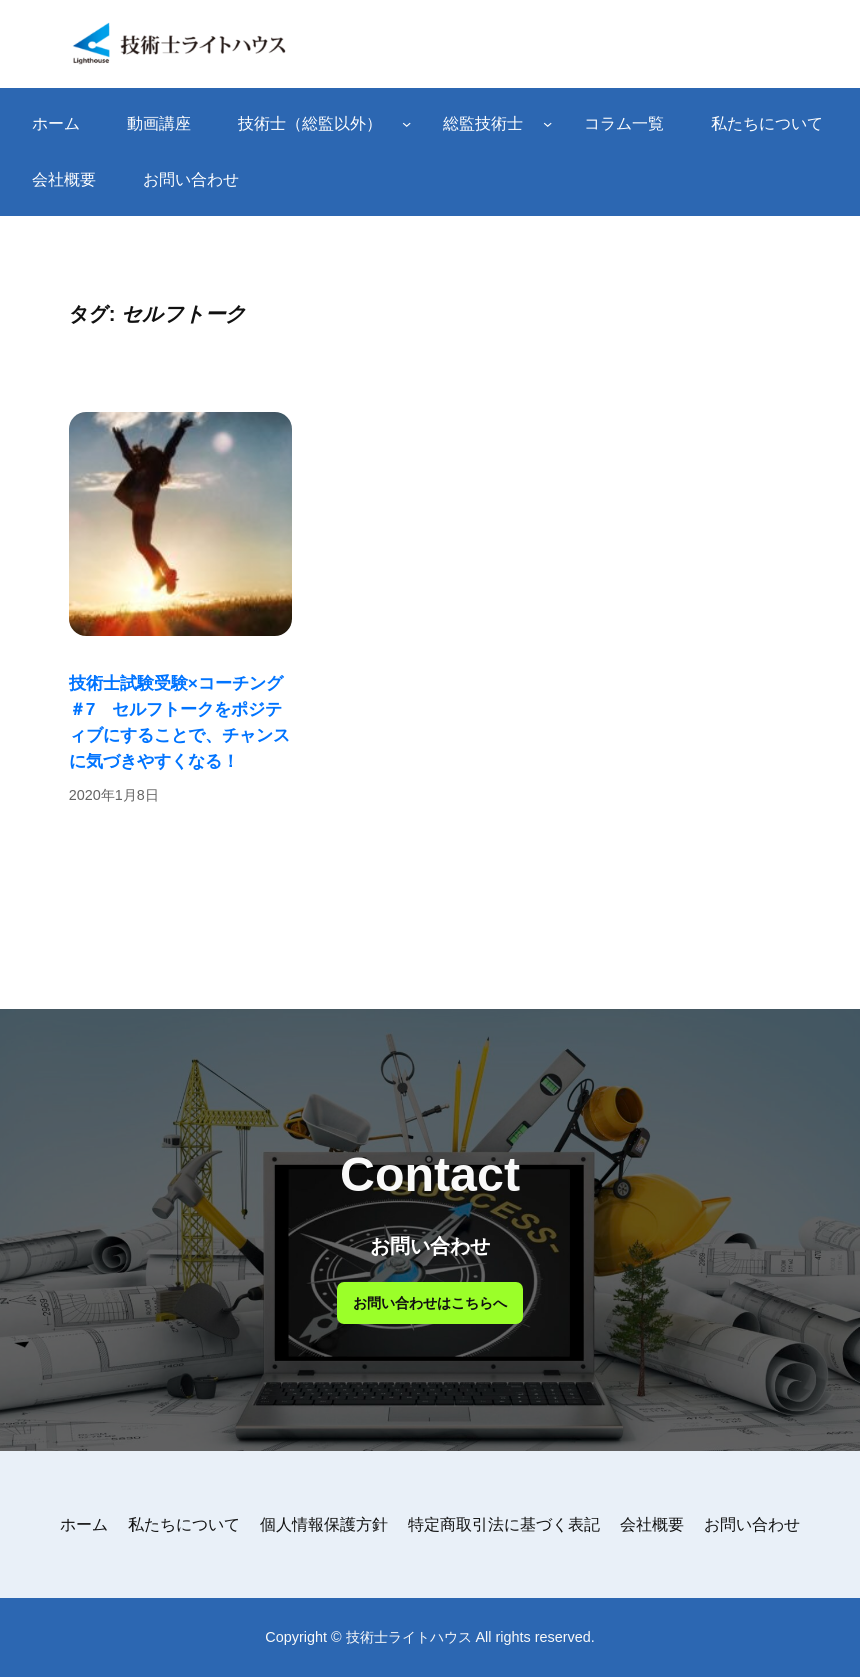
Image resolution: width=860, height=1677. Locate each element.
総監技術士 (483, 123)
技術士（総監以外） (310, 123)
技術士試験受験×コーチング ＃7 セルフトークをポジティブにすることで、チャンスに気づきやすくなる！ (179, 722)
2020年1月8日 (114, 795)
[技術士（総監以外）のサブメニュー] (406, 123)
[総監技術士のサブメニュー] (547, 123)
